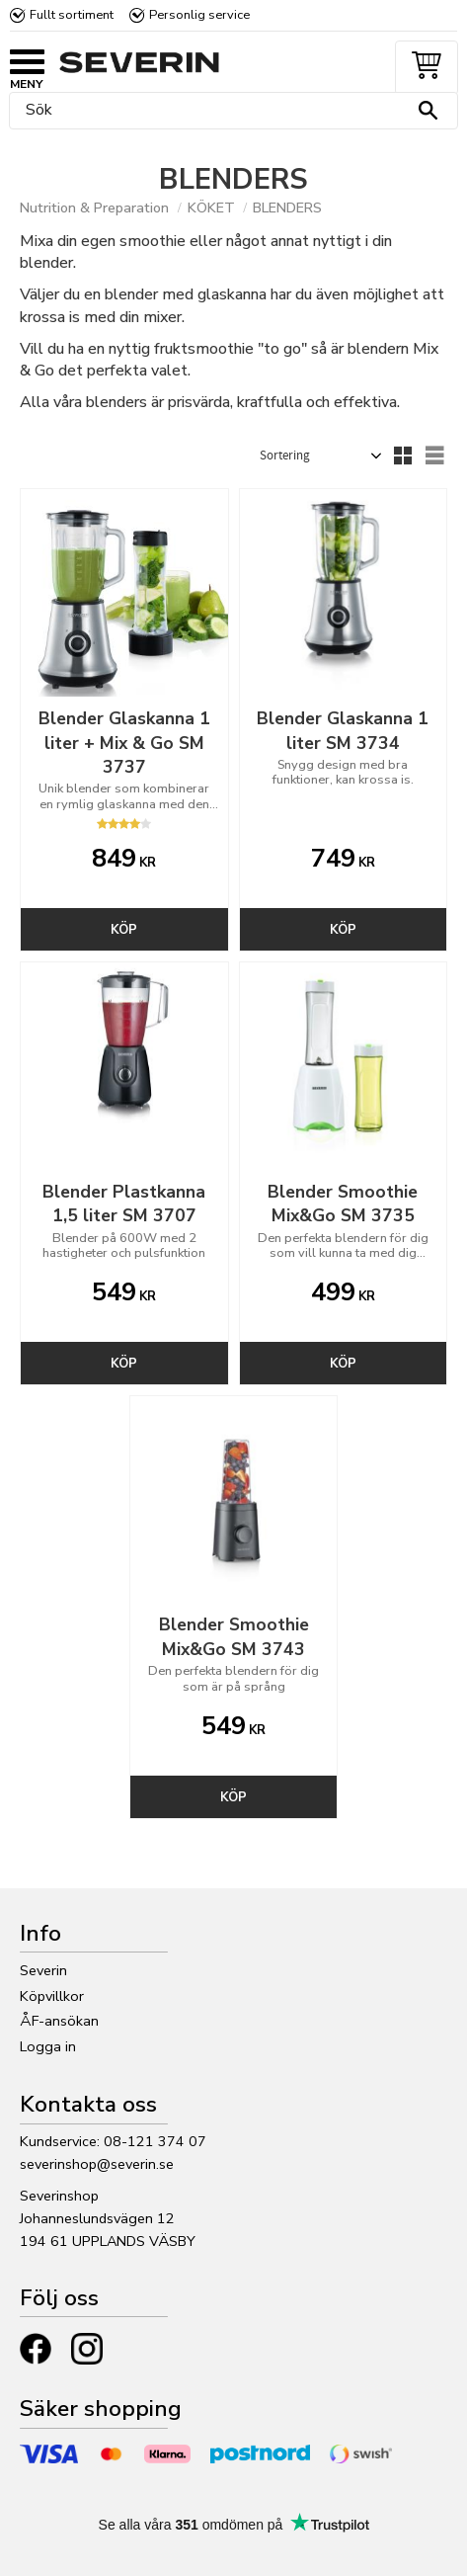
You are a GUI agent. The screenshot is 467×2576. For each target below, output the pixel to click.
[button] (29, 64)
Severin (43, 1970)
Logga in (48, 2046)
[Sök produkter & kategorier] (228, 110)
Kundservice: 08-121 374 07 (113, 2141)
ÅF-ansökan (59, 2021)
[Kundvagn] (422, 67)
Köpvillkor (52, 1996)
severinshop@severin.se (97, 2164)
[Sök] (427, 110)
